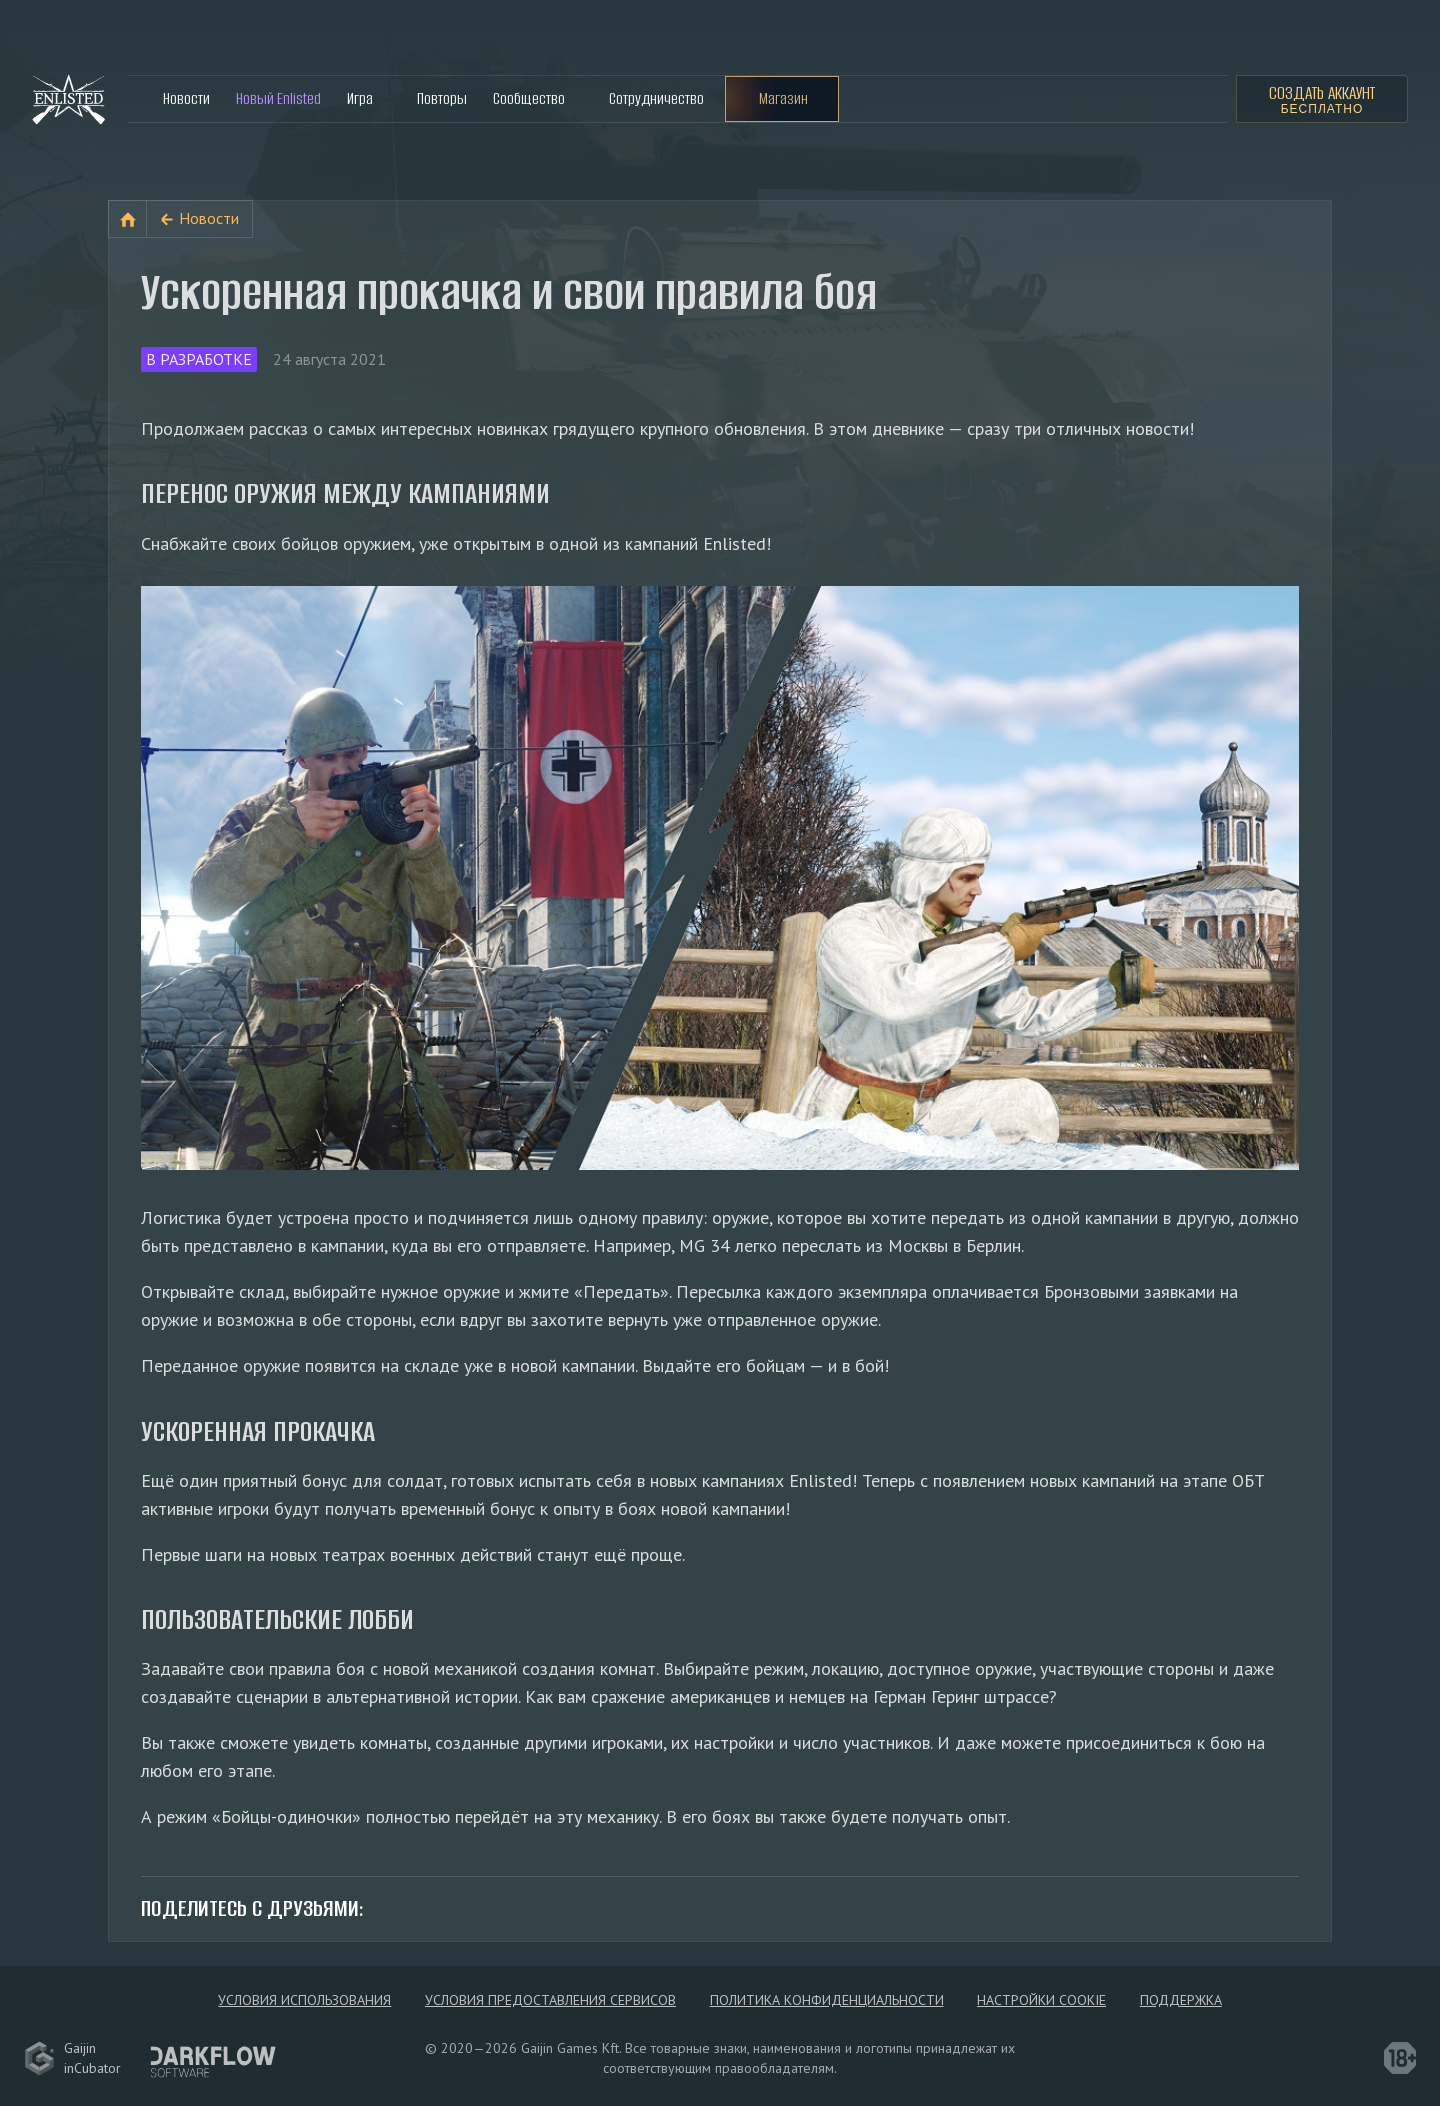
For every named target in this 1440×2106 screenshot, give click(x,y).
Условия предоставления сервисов (550, 2000)
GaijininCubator (72, 2058)
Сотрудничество (656, 98)
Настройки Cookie (1041, 2000)
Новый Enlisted (278, 98)
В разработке (199, 359)
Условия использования (304, 2000)
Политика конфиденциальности (827, 2000)
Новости (186, 98)
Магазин (783, 98)
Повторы (442, 98)
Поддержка (1181, 2000)
